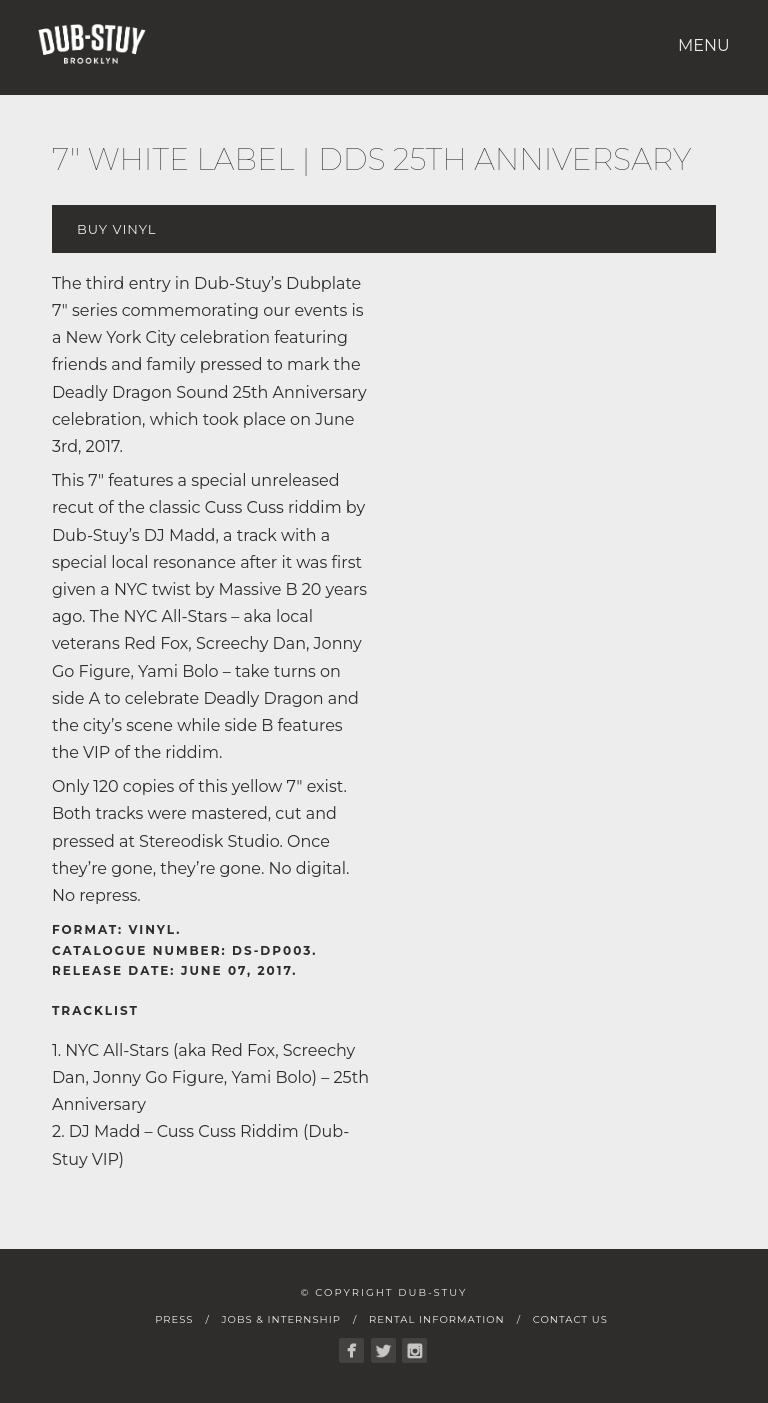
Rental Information (437, 1319)
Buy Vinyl (117, 229)
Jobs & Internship (280, 1319)
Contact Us (570, 1319)
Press (174, 1319)
